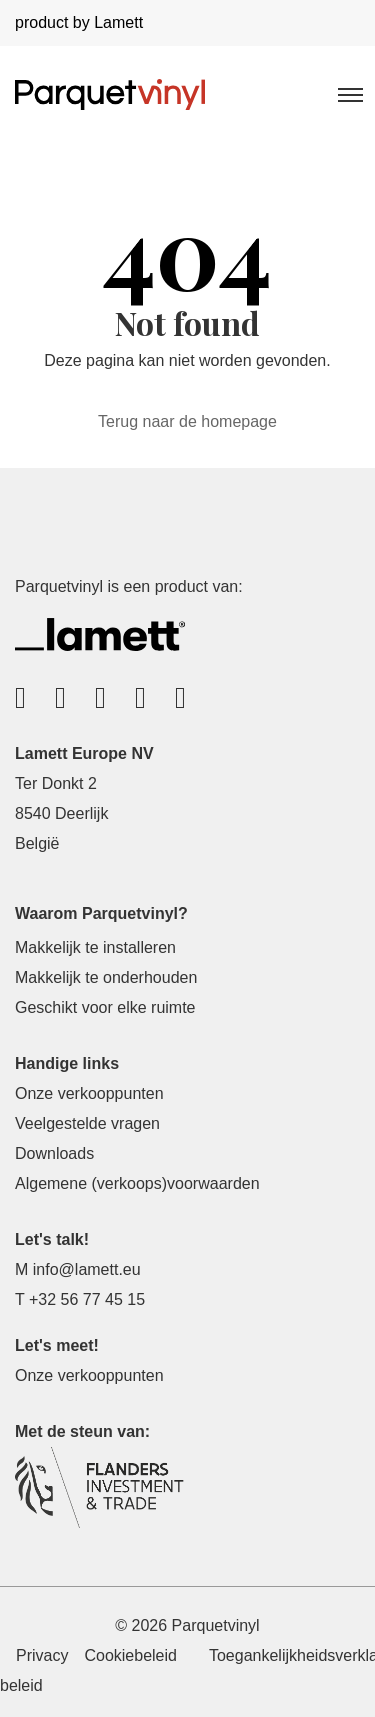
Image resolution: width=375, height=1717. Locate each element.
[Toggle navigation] (349, 94)
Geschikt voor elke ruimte (105, 1007)
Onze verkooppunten (89, 1093)
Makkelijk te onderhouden (106, 977)
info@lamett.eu (87, 1269)
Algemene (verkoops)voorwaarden (137, 1183)
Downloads (54, 1153)
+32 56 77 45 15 (87, 1299)
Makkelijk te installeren (95, 947)
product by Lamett (79, 22)
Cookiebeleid (130, 1655)
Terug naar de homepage (187, 421)
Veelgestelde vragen (87, 1123)
